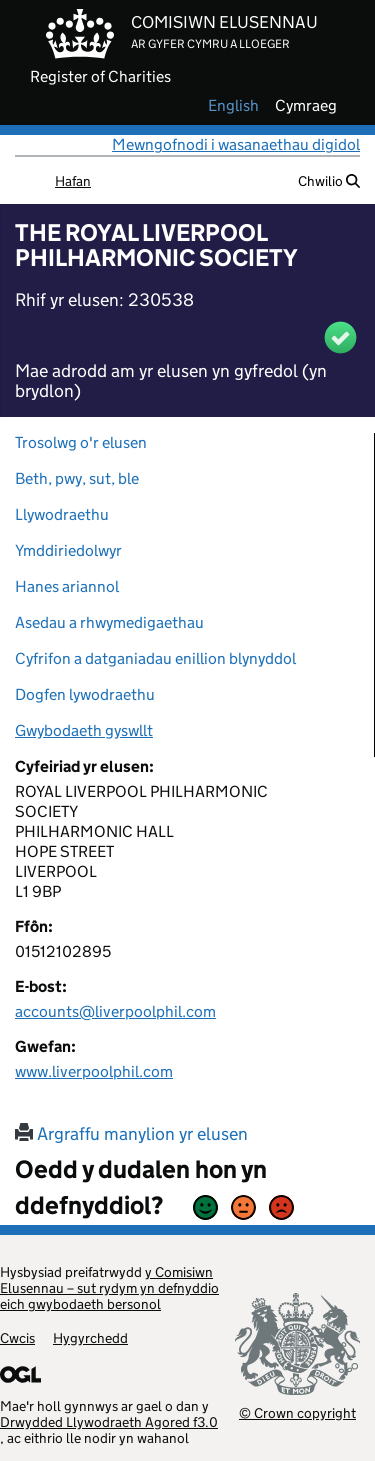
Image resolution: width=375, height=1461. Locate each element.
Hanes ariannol (67, 586)
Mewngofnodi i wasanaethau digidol (236, 144)
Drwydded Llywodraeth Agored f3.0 (109, 1422)
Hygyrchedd (90, 1338)
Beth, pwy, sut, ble (77, 478)
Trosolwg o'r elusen (81, 442)
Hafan (73, 181)
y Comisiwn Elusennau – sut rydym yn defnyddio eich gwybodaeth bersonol (109, 1288)
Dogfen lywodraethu (85, 694)
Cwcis (17, 1338)
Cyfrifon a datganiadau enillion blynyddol (155, 658)
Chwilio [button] (329, 181)
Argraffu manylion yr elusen (131, 1134)
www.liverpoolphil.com (94, 1071)
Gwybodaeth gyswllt (84, 730)
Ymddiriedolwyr (68, 550)
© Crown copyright (297, 1412)
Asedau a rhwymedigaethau (109, 622)
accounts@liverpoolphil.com (115, 1011)
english (233, 106)
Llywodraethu (62, 514)
